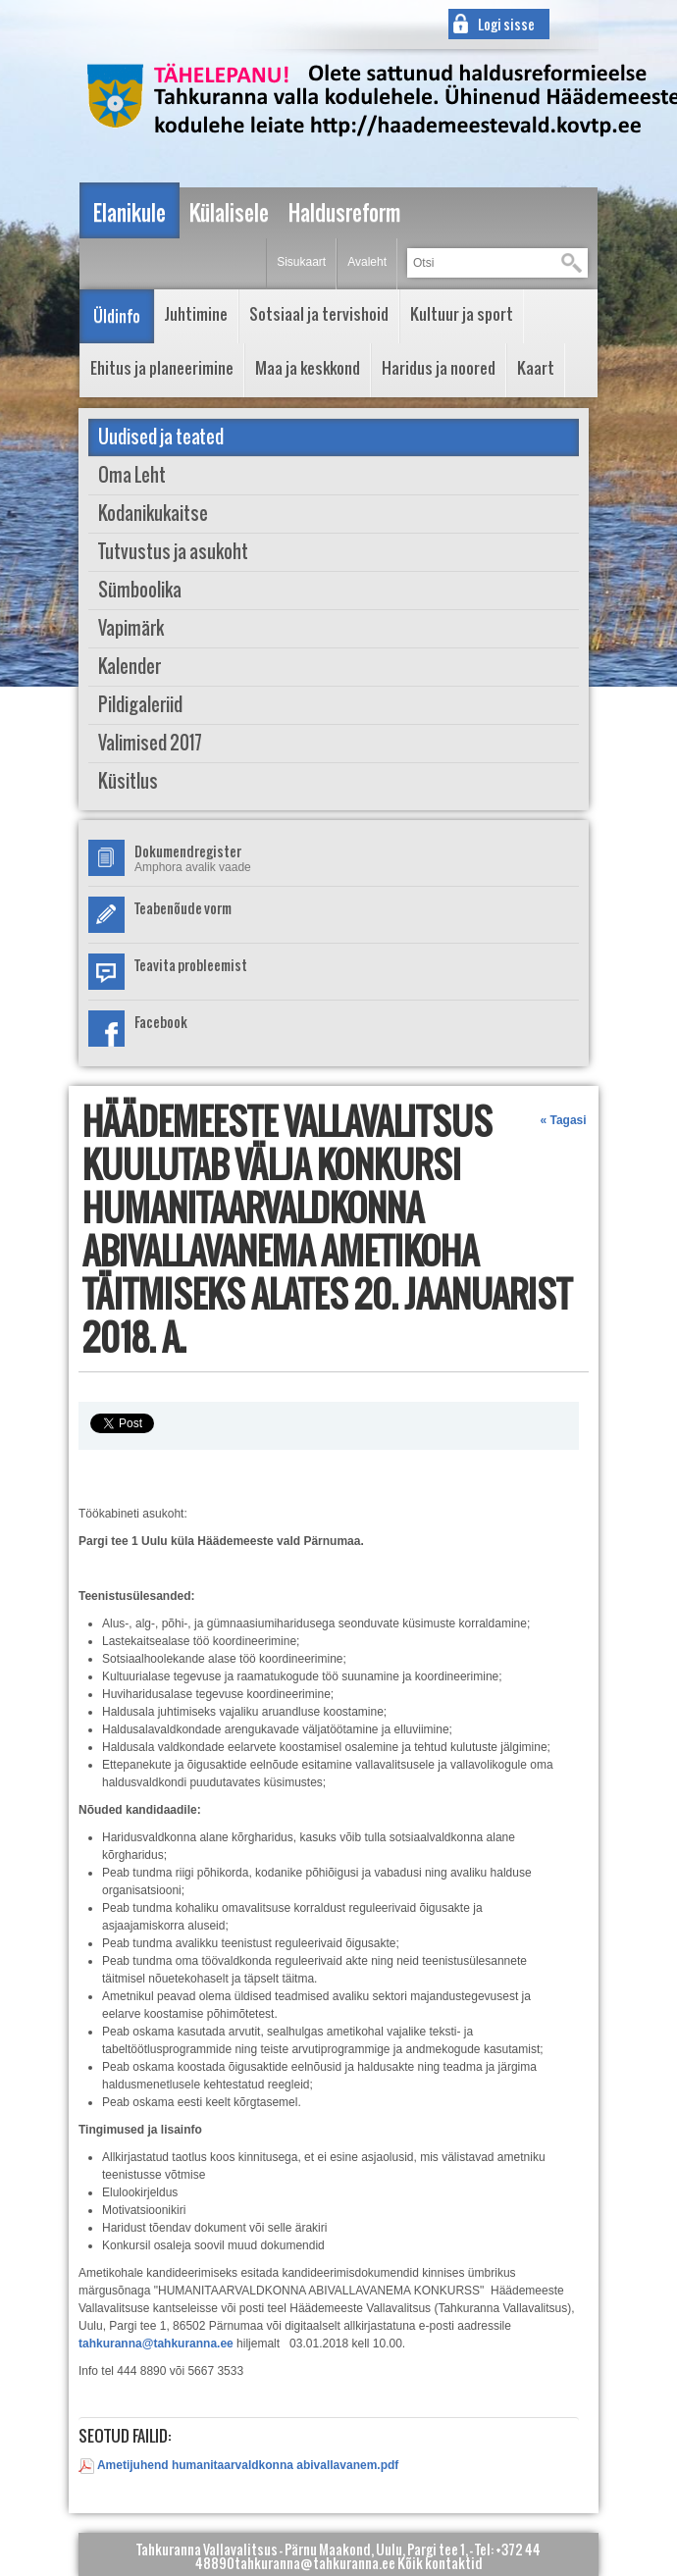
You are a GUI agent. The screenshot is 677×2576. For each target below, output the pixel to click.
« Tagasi (563, 1120)
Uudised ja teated (161, 437)
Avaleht (367, 262)
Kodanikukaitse (153, 513)
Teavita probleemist (190, 964)
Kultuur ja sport (461, 314)
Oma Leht (132, 475)
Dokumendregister (187, 851)
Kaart (535, 368)
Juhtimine (196, 314)
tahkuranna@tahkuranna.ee (156, 2343)
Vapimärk (131, 628)
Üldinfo (116, 316)
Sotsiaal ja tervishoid (319, 314)
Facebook (160, 1021)
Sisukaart (301, 262)
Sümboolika (140, 590)
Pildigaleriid (140, 705)
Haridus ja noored (438, 368)
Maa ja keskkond (307, 368)
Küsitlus (128, 781)
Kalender (129, 666)
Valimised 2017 (150, 743)
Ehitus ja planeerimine (162, 368)
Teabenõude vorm (183, 908)
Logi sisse (506, 24)
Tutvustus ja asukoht (173, 552)
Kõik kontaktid (440, 2562)
